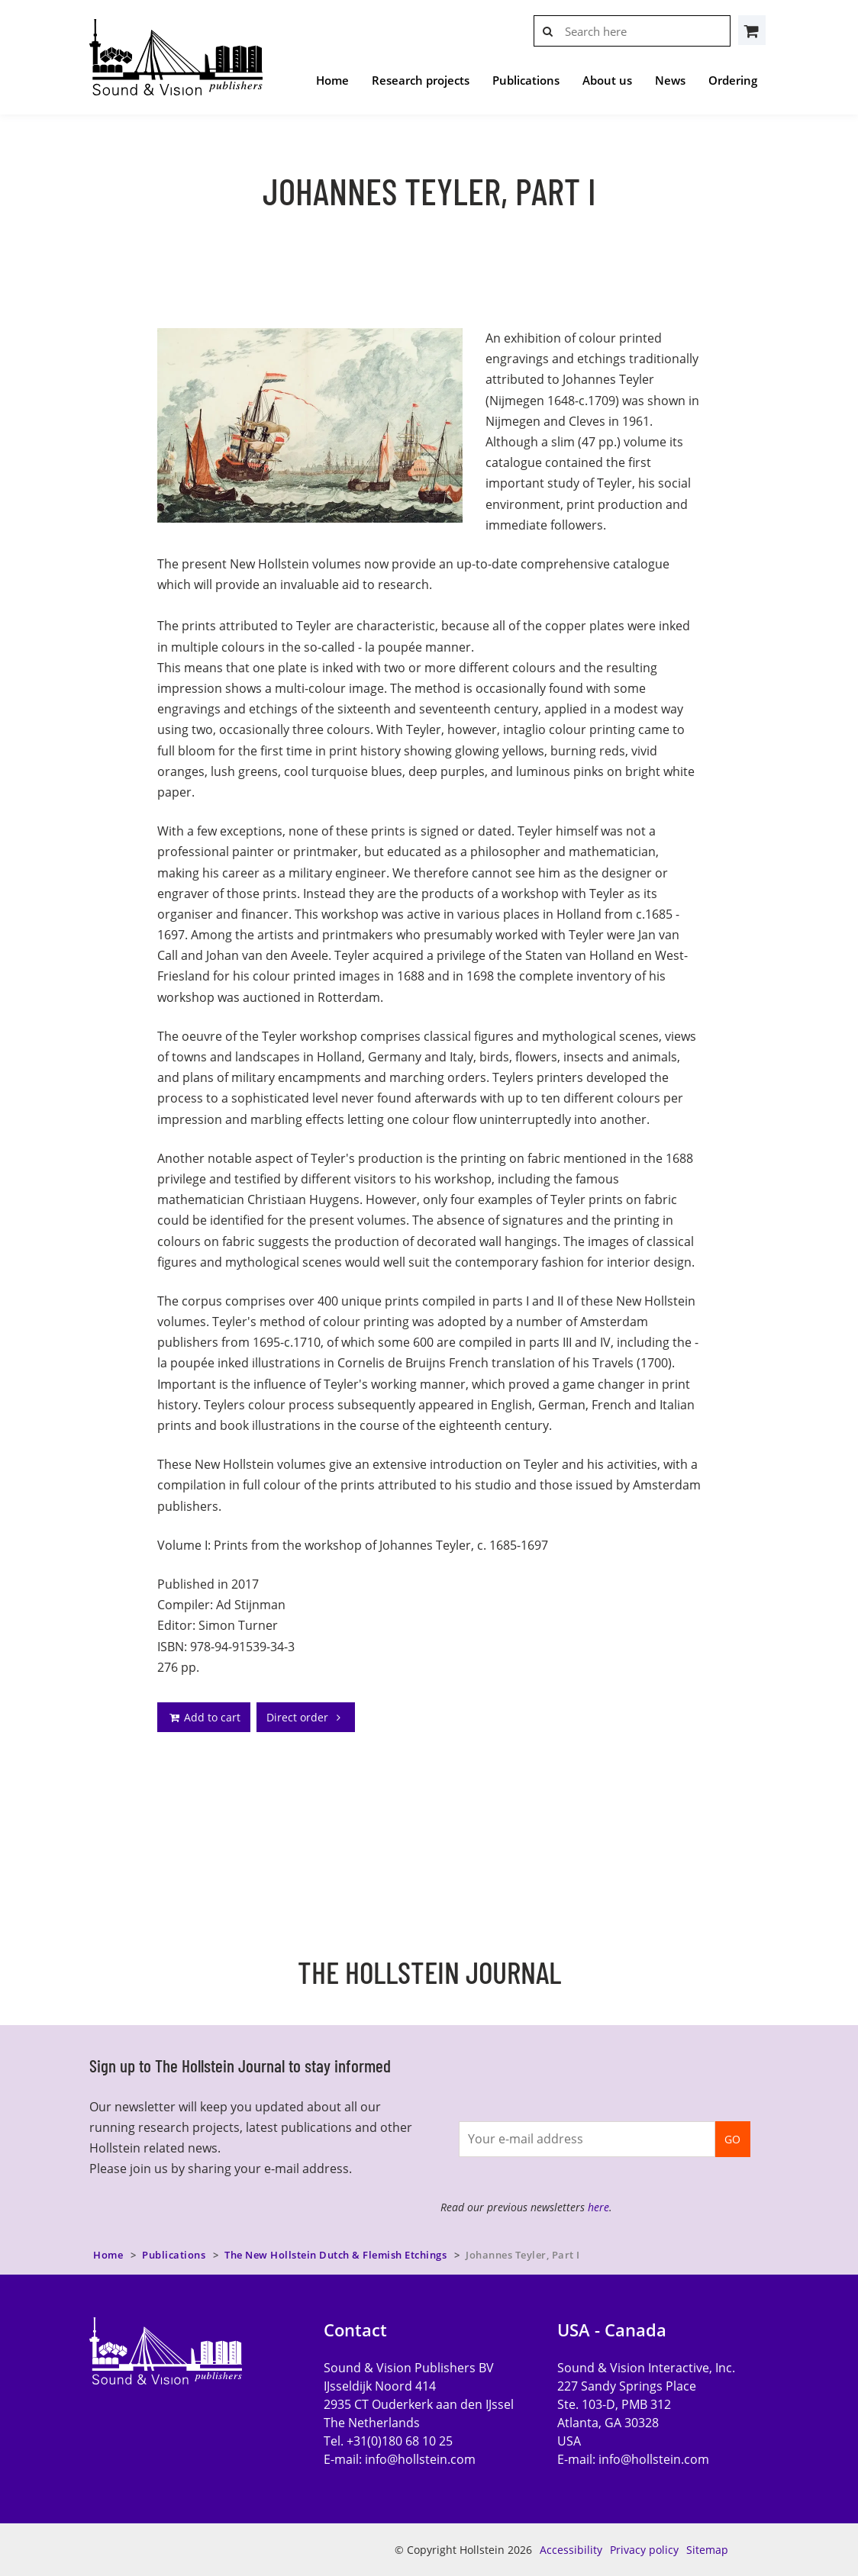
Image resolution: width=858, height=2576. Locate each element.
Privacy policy (644, 2549)
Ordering (732, 80)
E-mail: (400, 2459)
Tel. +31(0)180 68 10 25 (388, 2441)
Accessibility (571, 2549)
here (598, 2207)
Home (332, 80)
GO (732, 2139)
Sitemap (707, 2549)
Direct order (305, 1717)
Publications (526, 80)
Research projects (420, 80)
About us (607, 80)
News (670, 80)
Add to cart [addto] (203, 1717)
